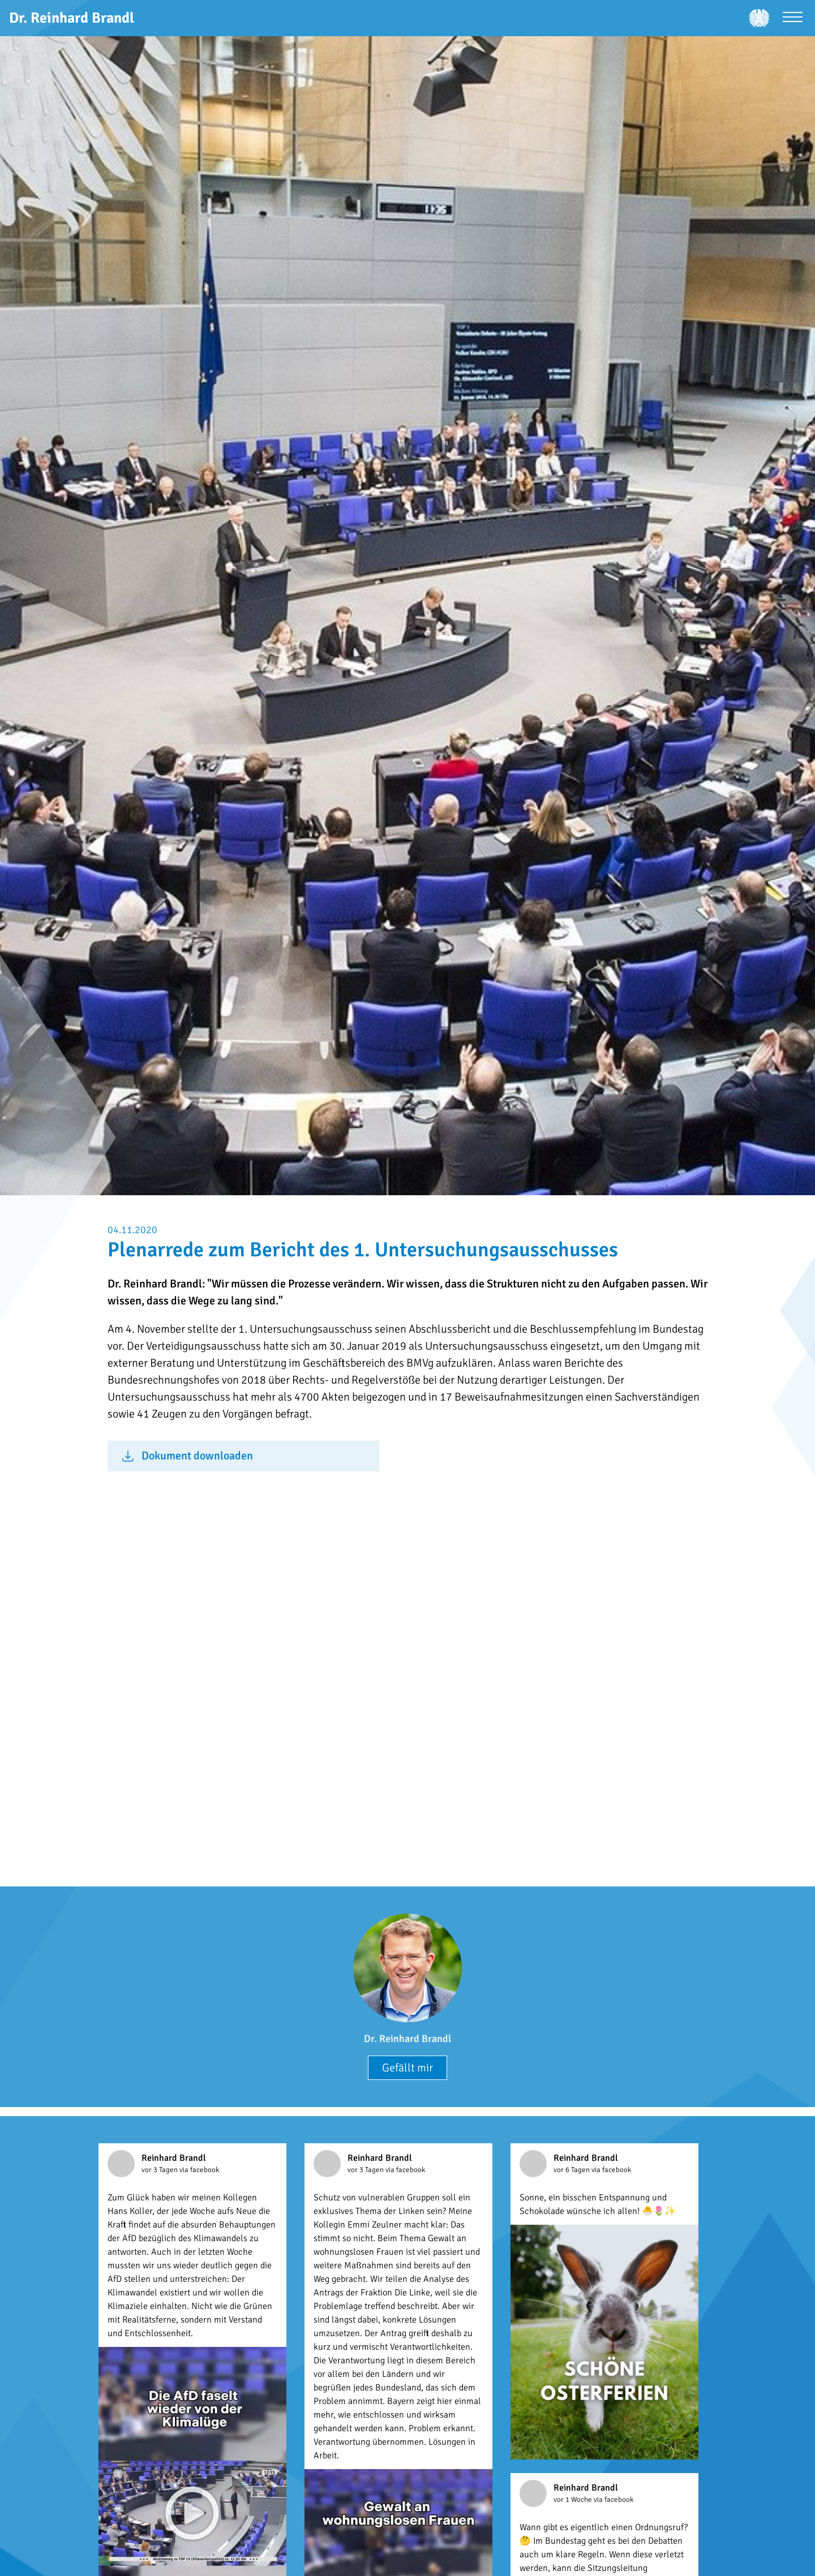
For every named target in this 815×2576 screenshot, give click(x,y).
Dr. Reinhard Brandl (407, 2038)
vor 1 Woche (574, 2499)
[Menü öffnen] (792, 18)
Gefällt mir (407, 2068)
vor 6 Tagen (572, 2169)
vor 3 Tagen (160, 2169)
